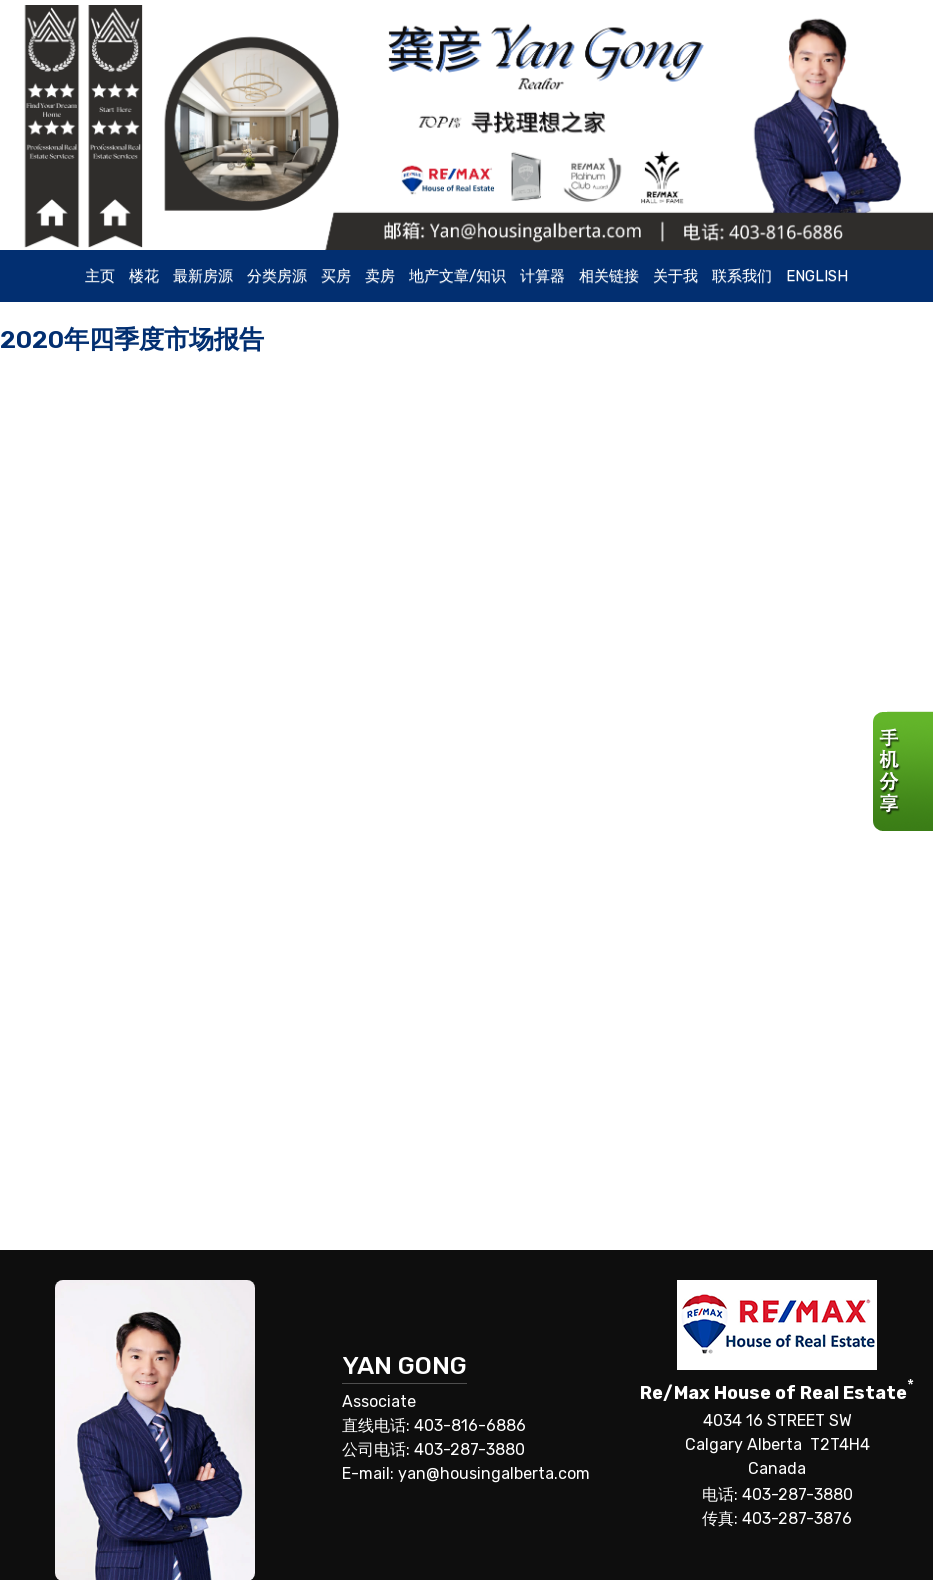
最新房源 (203, 276)
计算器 (542, 276)
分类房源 (277, 276)
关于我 (675, 276)
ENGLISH (817, 276)
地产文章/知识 (457, 276)
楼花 (144, 276)
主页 (100, 276)
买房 (336, 276)
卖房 (380, 276)
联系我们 (742, 276)
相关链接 (609, 276)
